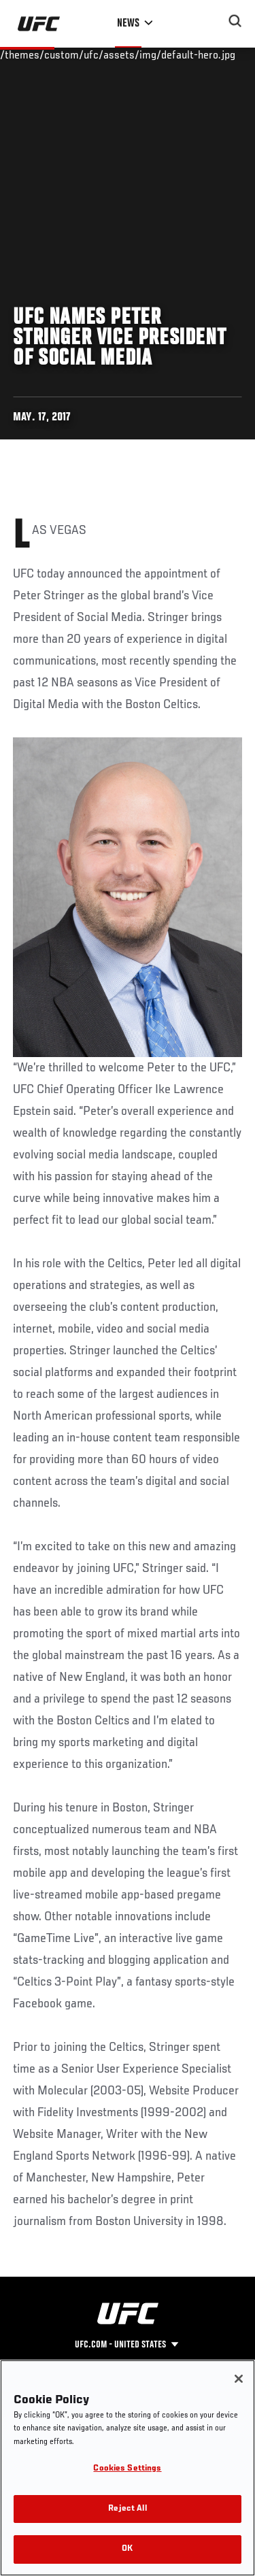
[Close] (239, 2379)
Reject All (127, 2509)
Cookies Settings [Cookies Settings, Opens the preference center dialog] (127, 2468)
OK (127, 2549)
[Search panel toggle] (235, 21)
